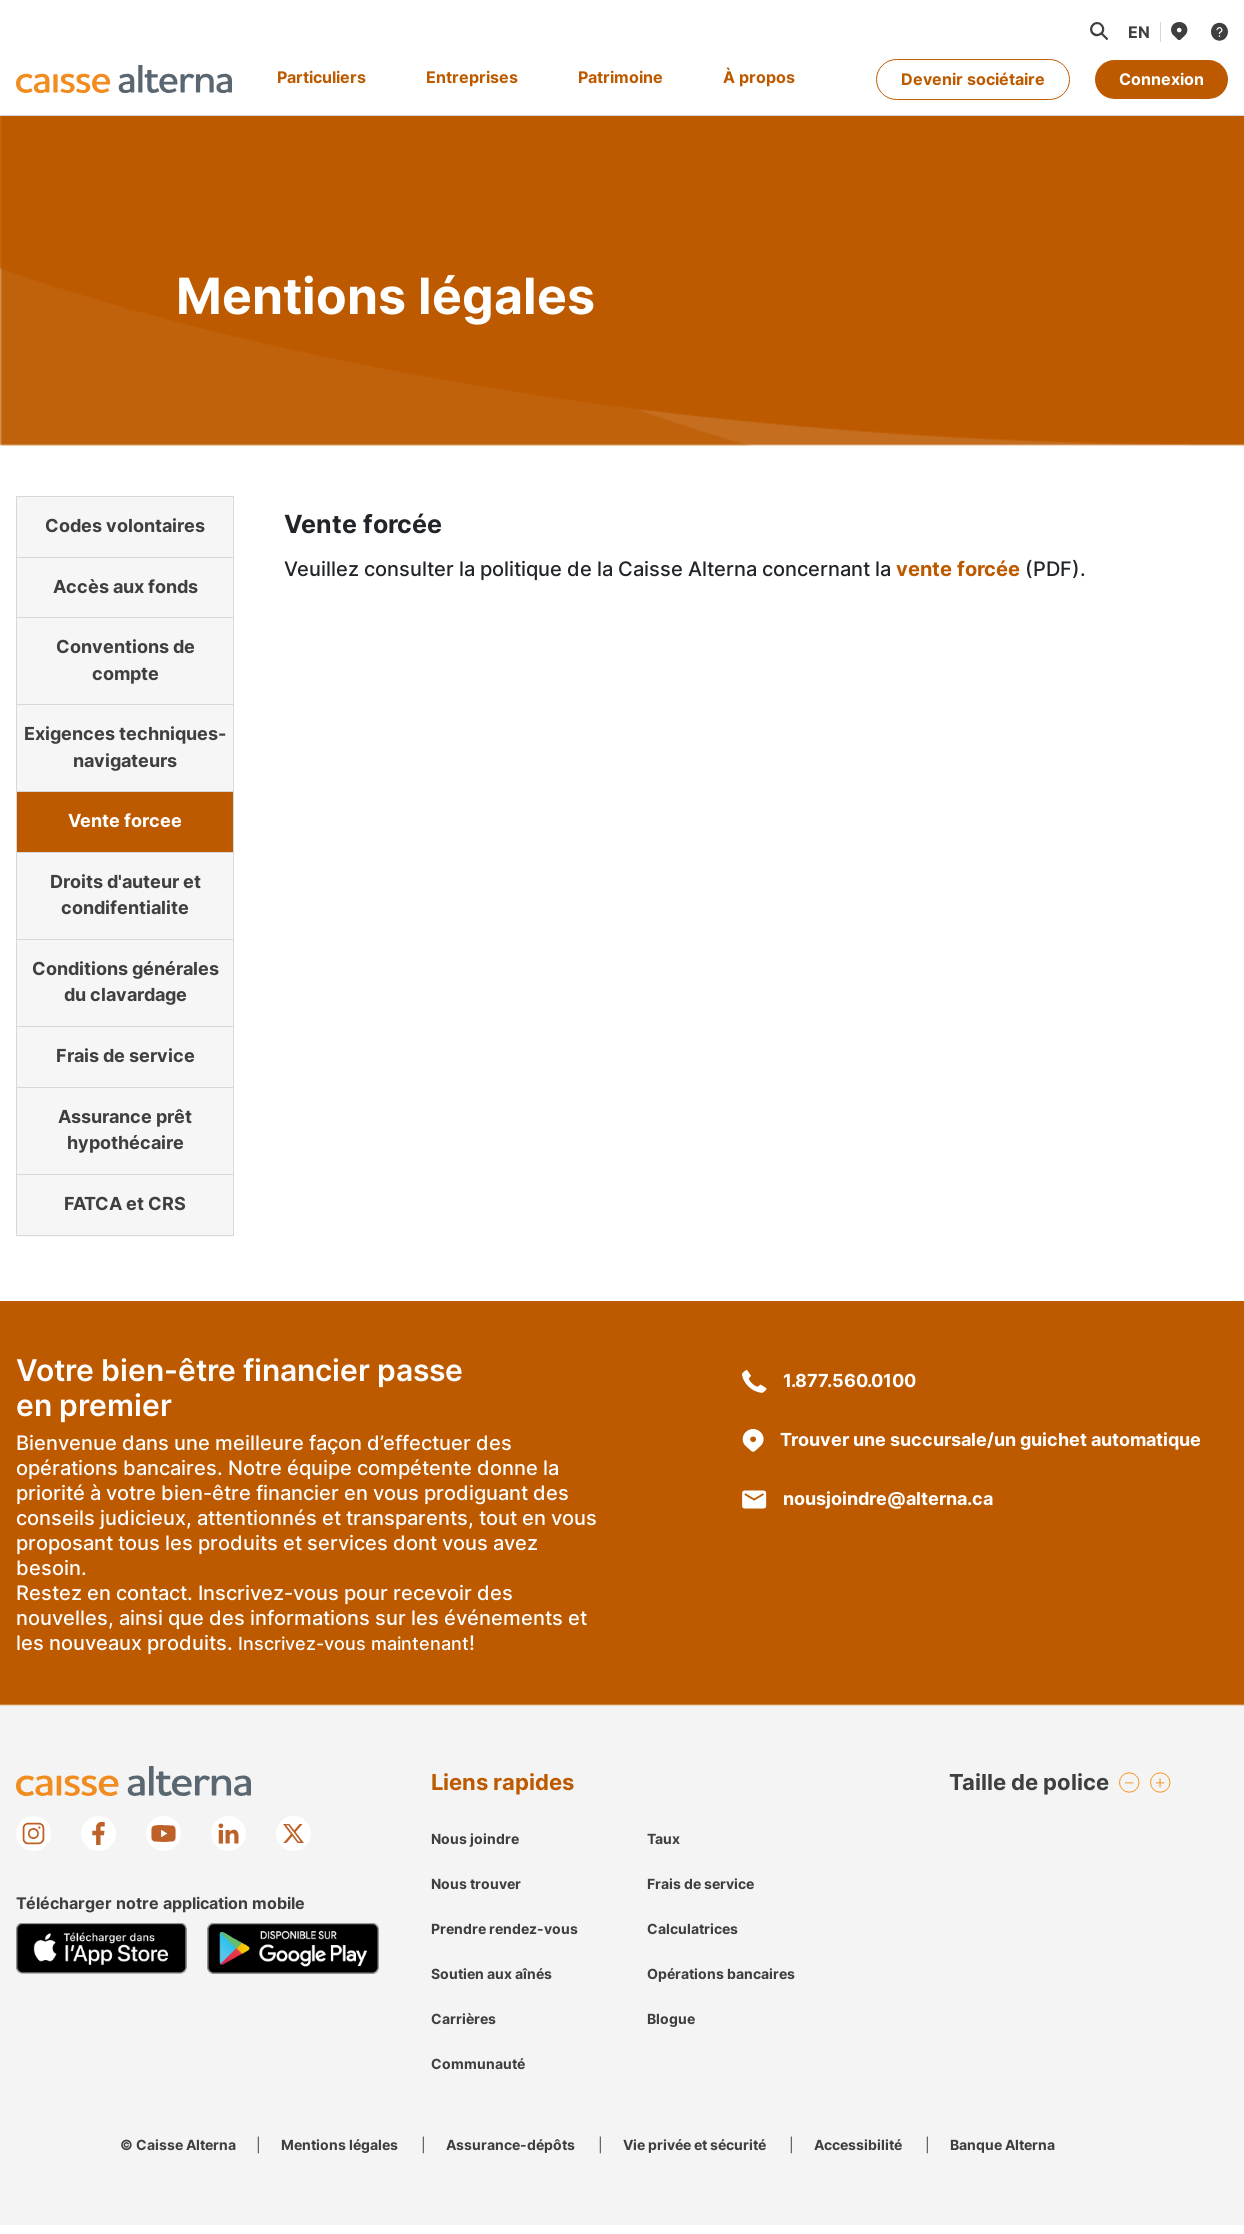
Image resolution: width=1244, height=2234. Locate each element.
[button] (1098, 31)
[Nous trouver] (1178, 31)
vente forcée (958, 569)
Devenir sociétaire (973, 79)
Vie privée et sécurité (694, 2153)
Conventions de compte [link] (125, 655)
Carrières (463, 2027)
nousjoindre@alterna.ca (867, 1507)
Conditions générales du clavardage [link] (125, 979)
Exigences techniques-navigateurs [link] (125, 733)
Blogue (671, 2027)
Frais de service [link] (125, 1056)
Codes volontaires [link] (125, 527)
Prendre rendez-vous (504, 1937)
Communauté (478, 2072)
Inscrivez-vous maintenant (353, 1652)
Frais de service (700, 1892)
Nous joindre (475, 1847)
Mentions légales (339, 2153)
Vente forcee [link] (125, 810)
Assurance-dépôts (510, 2153)
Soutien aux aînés (491, 1982)
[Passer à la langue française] (1138, 32)
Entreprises (472, 77)
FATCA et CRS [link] (125, 1211)
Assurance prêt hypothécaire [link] (125, 1134)
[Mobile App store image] (101, 1958)
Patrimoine (620, 77)
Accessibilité (858, 2153)
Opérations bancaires (721, 1982)
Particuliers (321, 77)
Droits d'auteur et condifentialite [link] (125, 888)
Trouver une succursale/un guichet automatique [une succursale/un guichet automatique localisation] (971, 1448)
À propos (759, 77)
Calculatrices (692, 1937)
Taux (663, 1847)
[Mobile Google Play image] (292, 1958)
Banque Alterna (1002, 2153)
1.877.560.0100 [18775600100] (829, 1389)
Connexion (1161, 79)
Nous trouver (476, 1892)
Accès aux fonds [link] (125, 591)
